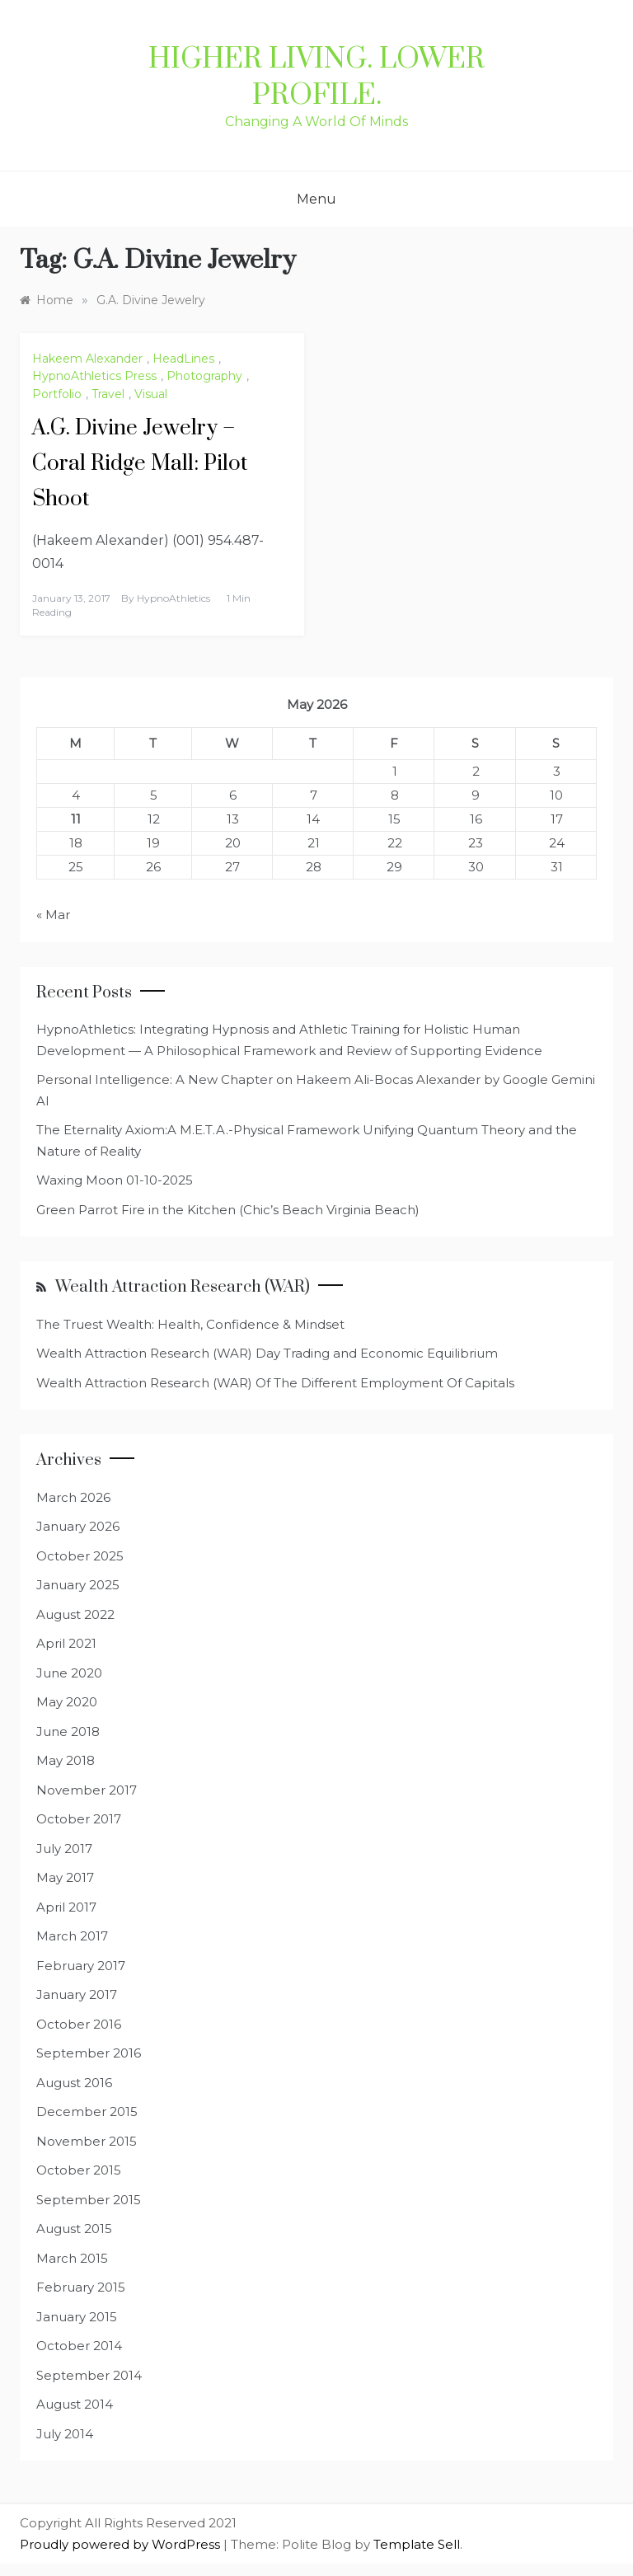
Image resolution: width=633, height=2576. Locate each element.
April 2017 (66, 1907)
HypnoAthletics (173, 598)
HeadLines (183, 358)
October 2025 (80, 1556)
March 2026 (73, 1497)
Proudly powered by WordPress (121, 2544)
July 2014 (64, 2434)
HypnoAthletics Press (94, 375)
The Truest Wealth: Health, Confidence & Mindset (190, 1324)
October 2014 (79, 2345)
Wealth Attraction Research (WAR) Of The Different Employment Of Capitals (275, 1383)
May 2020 (66, 1702)
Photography (204, 375)
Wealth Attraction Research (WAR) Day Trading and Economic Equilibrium (267, 1353)
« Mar (53, 914)
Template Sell (416, 2544)
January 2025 (78, 1585)
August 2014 (74, 2404)
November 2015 (86, 2141)
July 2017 (64, 1848)
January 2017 (76, 1994)
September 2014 (89, 2375)
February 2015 (80, 2287)
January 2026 (78, 1526)
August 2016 (74, 2082)
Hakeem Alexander (87, 358)
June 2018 (68, 1731)
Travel (107, 394)
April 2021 (66, 1643)
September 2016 (88, 2053)
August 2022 (75, 1614)
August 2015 (74, 2228)
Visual (150, 394)
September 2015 (88, 2200)
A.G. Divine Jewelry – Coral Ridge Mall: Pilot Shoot (139, 464)
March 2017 (72, 1936)
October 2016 (78, 2024)
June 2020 (69, 1673)
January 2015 (76, 2317)
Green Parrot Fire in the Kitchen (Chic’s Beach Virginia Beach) (228, 1210)
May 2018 (65, 1760)
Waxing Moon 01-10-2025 (114, 1180)
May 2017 (65, 1877)
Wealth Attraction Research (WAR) (182, 1287)
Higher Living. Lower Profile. (316, 77)
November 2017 (86, 1790)
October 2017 (78, 1819)
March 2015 (72, 2258)
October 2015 (78, 2170)
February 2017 (80, 1965)
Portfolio (57, 394)
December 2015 (87, 2111)
